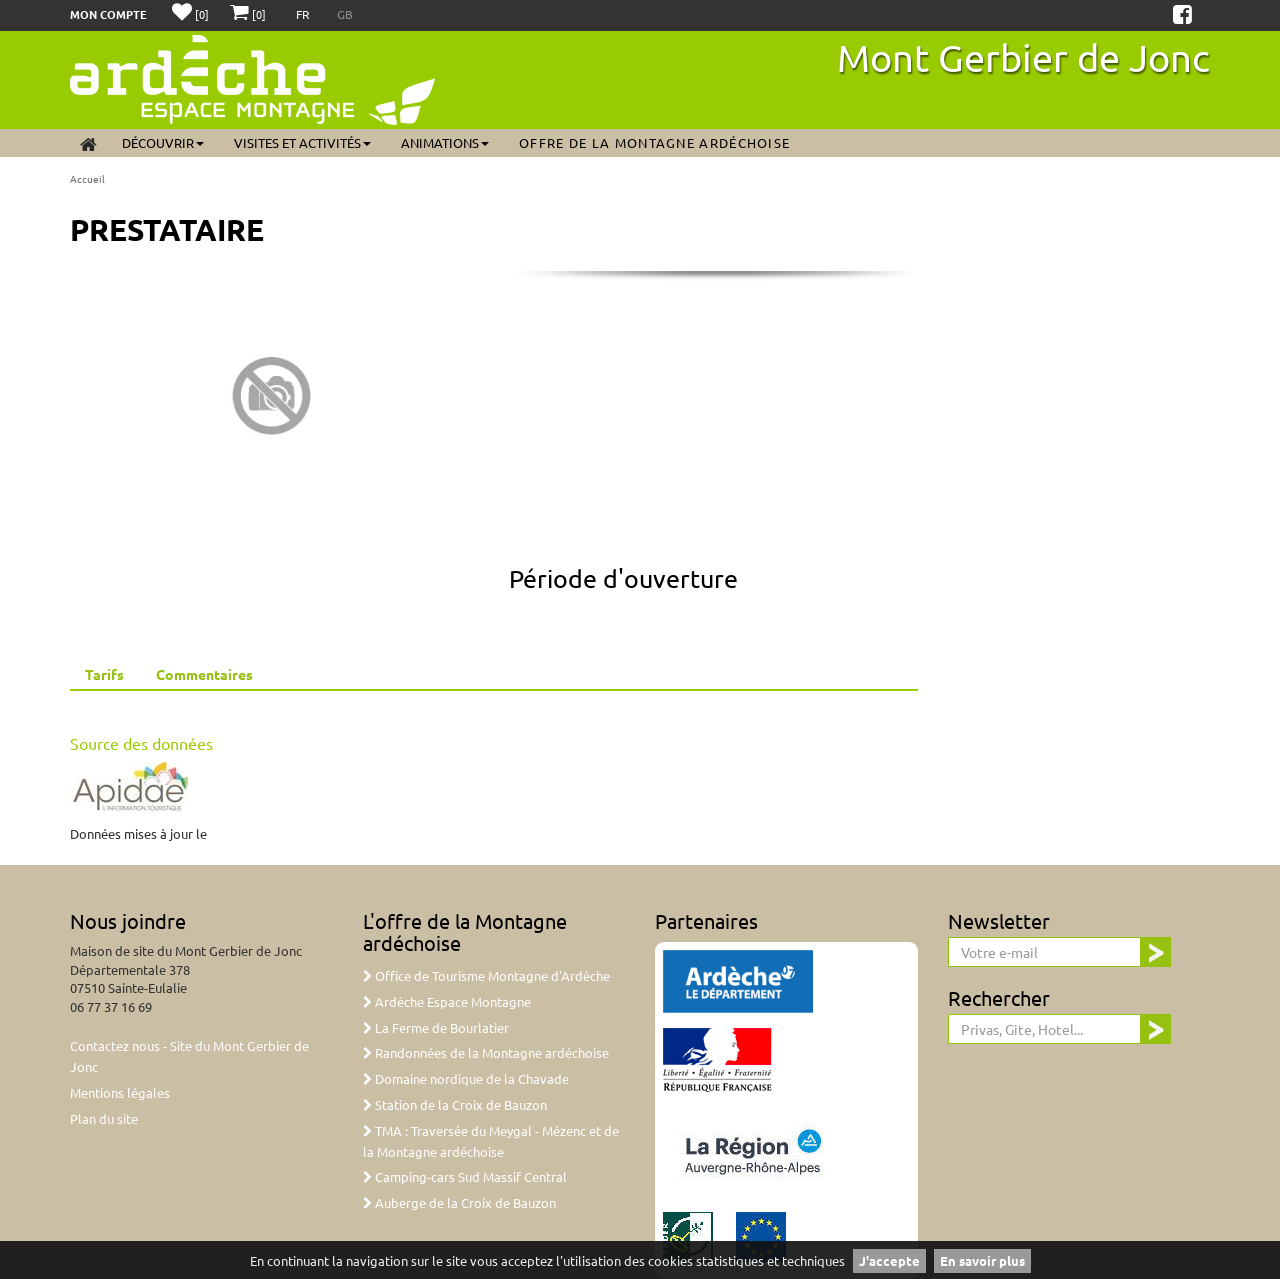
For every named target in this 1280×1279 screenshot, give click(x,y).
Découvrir (163, 142)
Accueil (87, 178)
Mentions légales (120, 1092)
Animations (445, 142)
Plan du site (104, 1118)
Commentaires (204, 674)
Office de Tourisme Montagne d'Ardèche (486, 975)
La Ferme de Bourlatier (436, 1027)
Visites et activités (302, 142)
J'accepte (889, 1260)
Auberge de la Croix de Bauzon (459, 1202)
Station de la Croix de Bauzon (455, 1104)
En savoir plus (982, 1260)
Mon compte (108, 14)
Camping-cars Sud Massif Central (465, 1176)
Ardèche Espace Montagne (447, 1001)
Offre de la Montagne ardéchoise (654, 142)
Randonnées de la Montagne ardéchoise (486, 1052)
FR (304, 14)
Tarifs (104, 674)
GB (345, 14)
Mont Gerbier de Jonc (1023, 57)
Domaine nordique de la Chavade (466, 1078)
